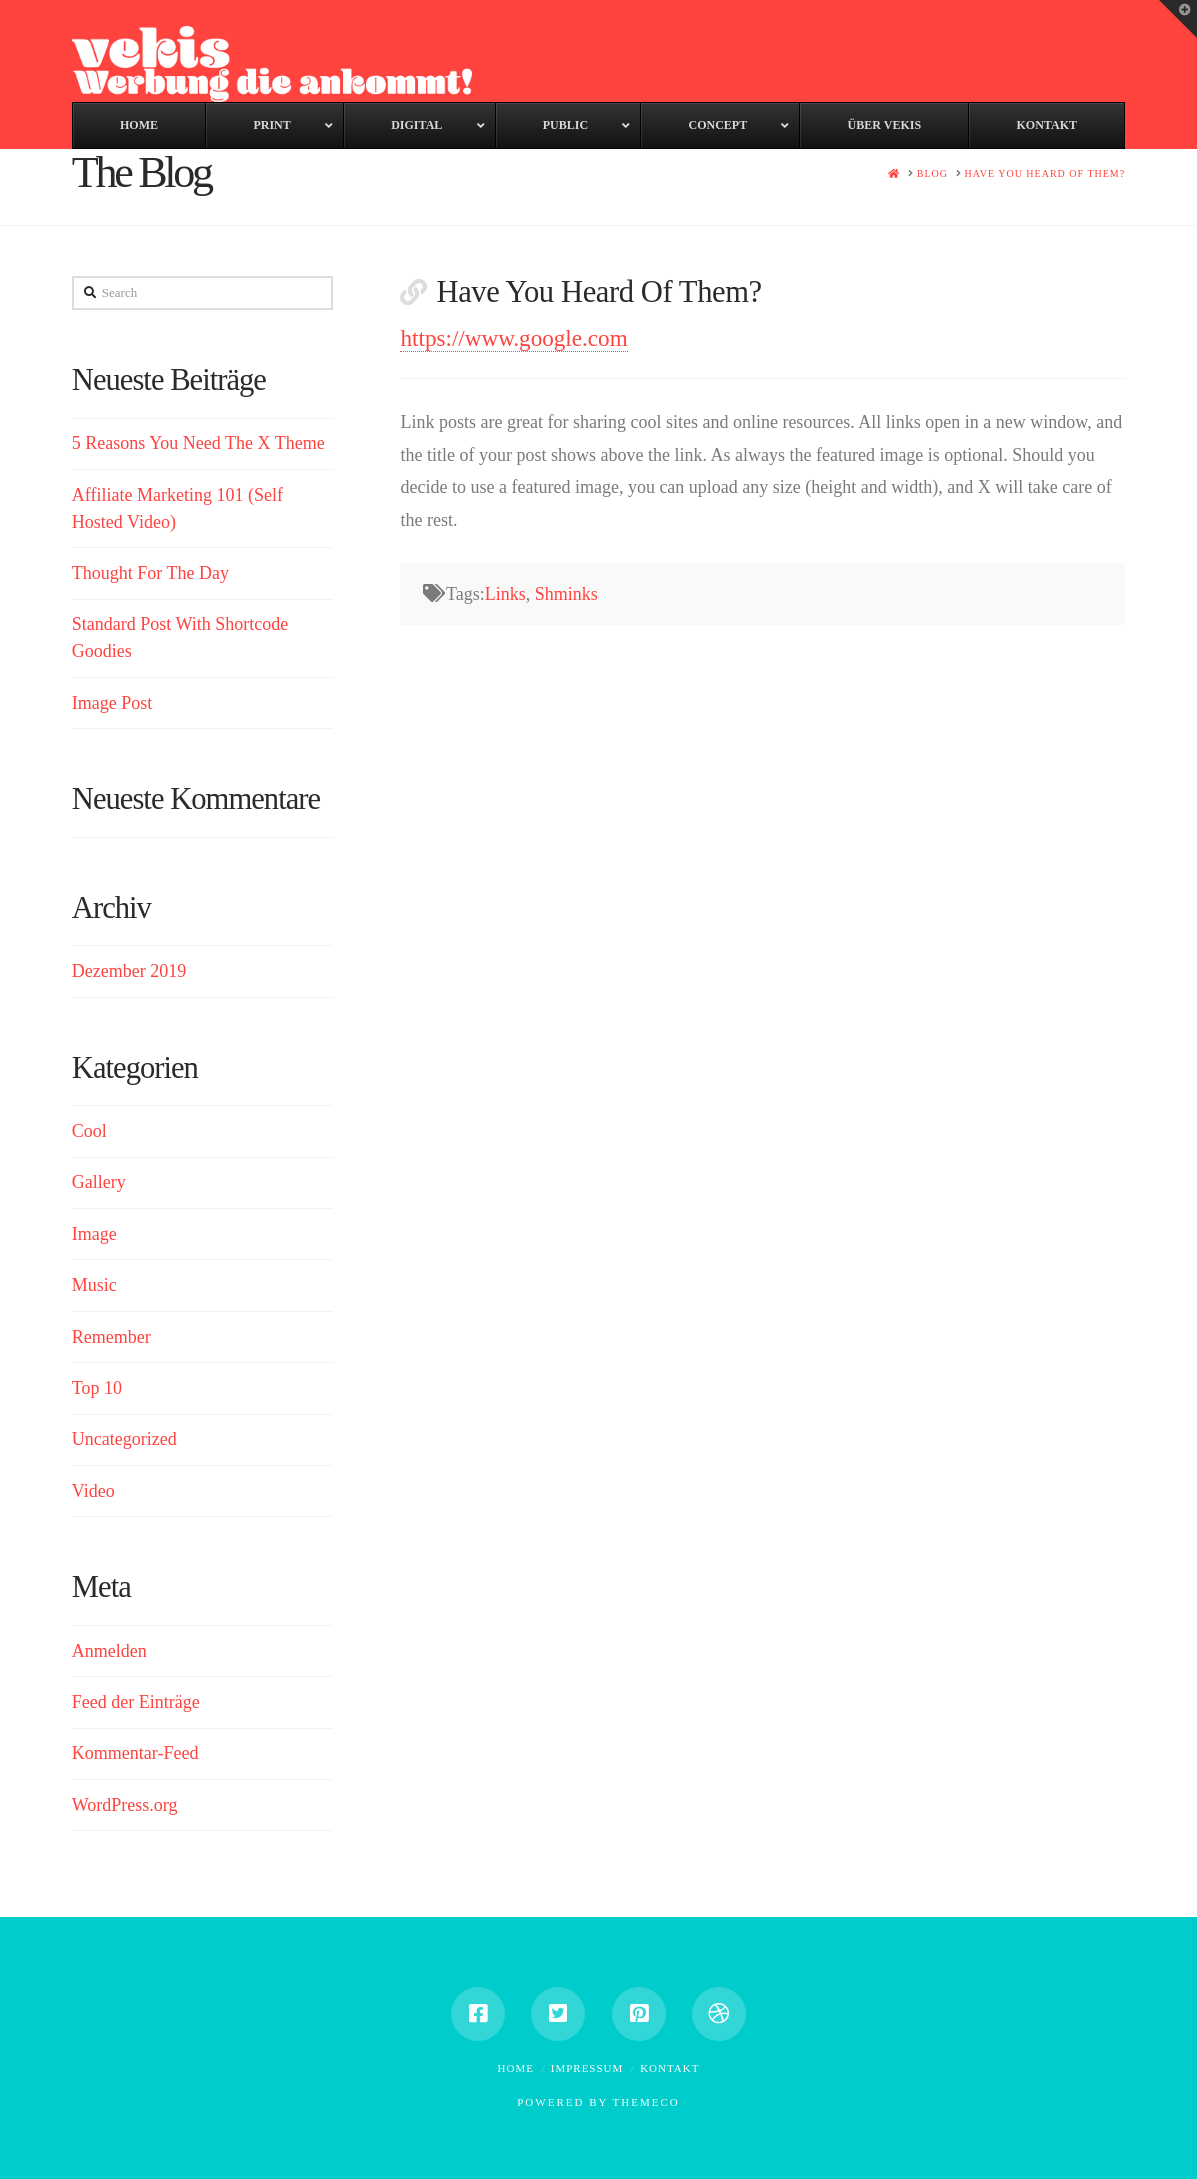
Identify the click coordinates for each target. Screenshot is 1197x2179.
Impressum (587, 2068)
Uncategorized (124, 1439)
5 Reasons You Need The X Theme (198, 443)
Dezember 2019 (129, 971)
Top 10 (97, 1388)
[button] (1178, 19)
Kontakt (669, 2068)
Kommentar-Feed (135, 1753)
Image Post (112, 703)
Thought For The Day (150, 573)
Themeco (646, 2102)
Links (505, 594)
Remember (111, 1337)
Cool (89, 1131)
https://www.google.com (513, 338)
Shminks (566, 594)
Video (93, 1491)
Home (516, 2068)
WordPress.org (125, 1805)
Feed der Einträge (136, 1702)
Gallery (99, 1182)
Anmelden (109, 1651)
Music (94, 1285)
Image (94, 1234)
